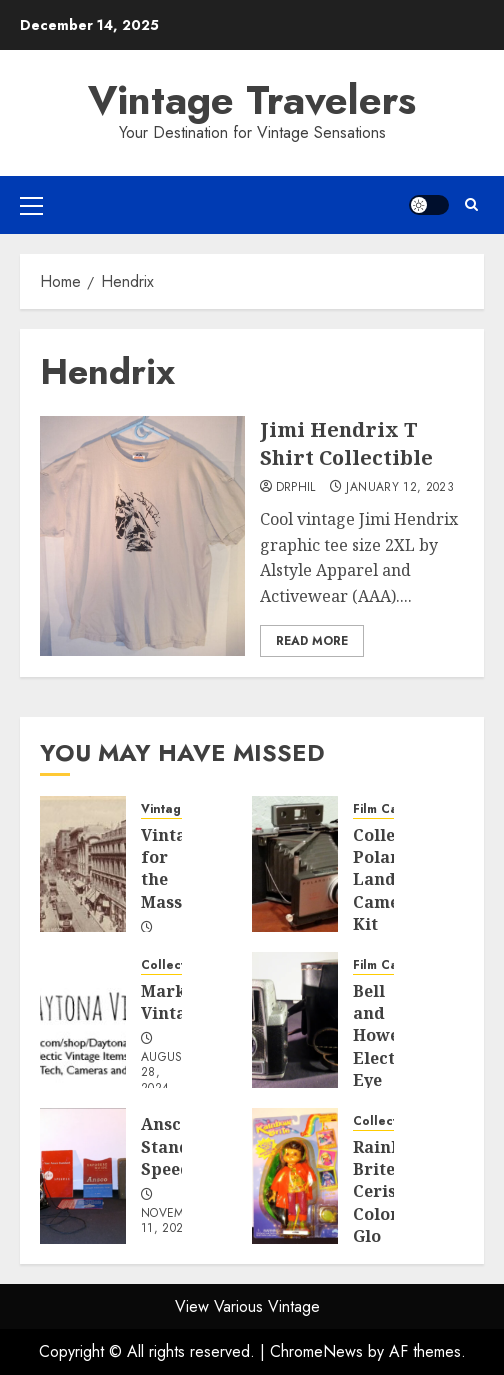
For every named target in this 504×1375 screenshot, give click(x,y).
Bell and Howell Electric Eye (386, 1036)
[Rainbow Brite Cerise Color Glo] (295, 1176)
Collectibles (177, 965)
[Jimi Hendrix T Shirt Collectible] (142, 536)
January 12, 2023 (400, 488)
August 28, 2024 (165, 1073)
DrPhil (296, 488)
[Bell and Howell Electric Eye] (295, 1020)
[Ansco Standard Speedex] (83, 1176)
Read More (312, 641)
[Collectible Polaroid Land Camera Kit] (295, 864)
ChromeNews (316, 1351)
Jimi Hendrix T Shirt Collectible (346, 443)
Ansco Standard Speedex (180, 1146)
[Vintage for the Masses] (83, 864)
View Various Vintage (247, 1306)
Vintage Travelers (252, 100)
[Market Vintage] (83, 1020)
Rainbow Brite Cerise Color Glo (389, 1192)
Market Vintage (173, 1002)
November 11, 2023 (174, 1222)
